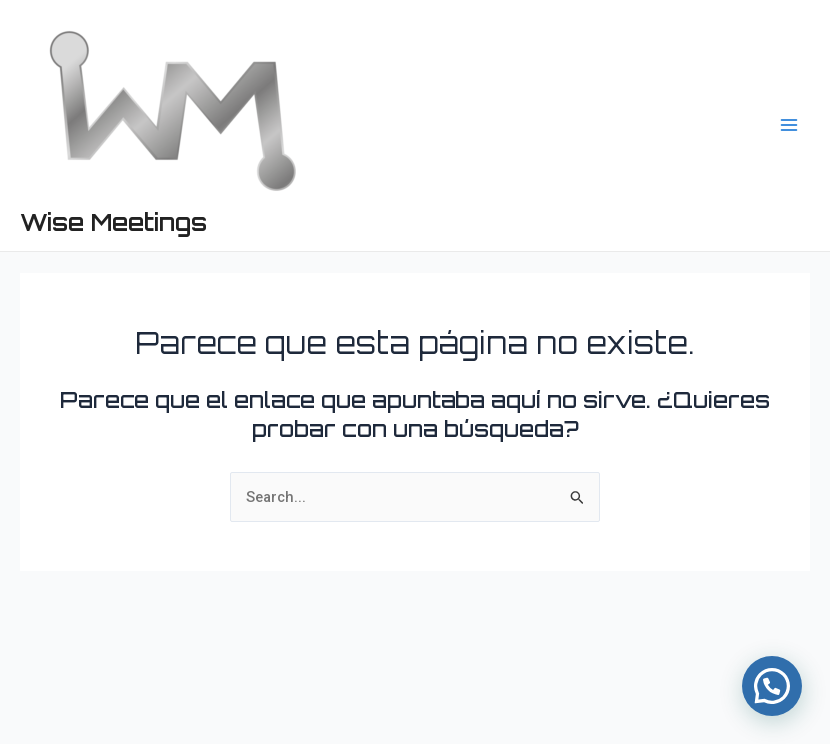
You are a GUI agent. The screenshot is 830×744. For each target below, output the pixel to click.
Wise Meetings (113, 222)
